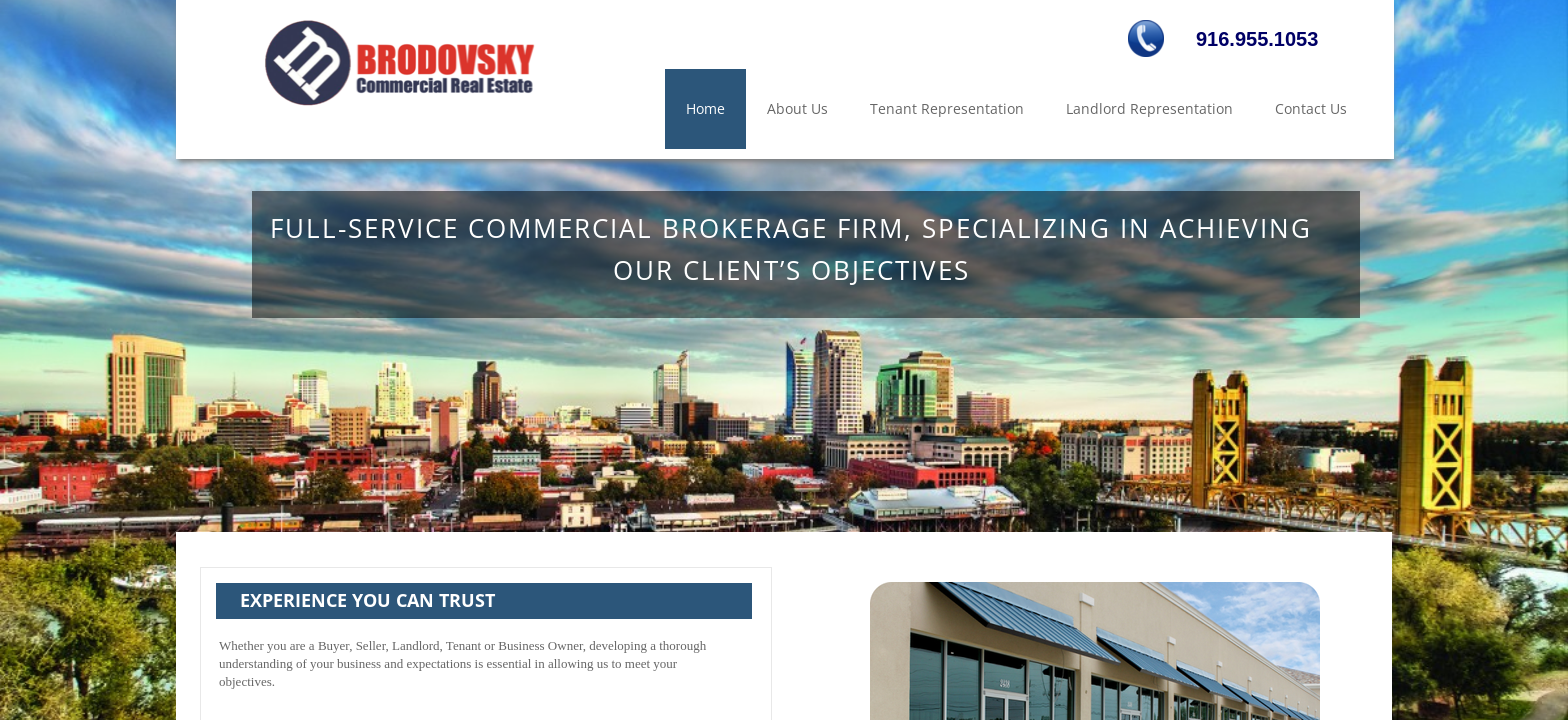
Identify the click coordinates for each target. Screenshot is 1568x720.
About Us (797, 108)
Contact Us (1311, 108)
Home (705, 108)
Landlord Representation (1149, 108)
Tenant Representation (947, 108)
